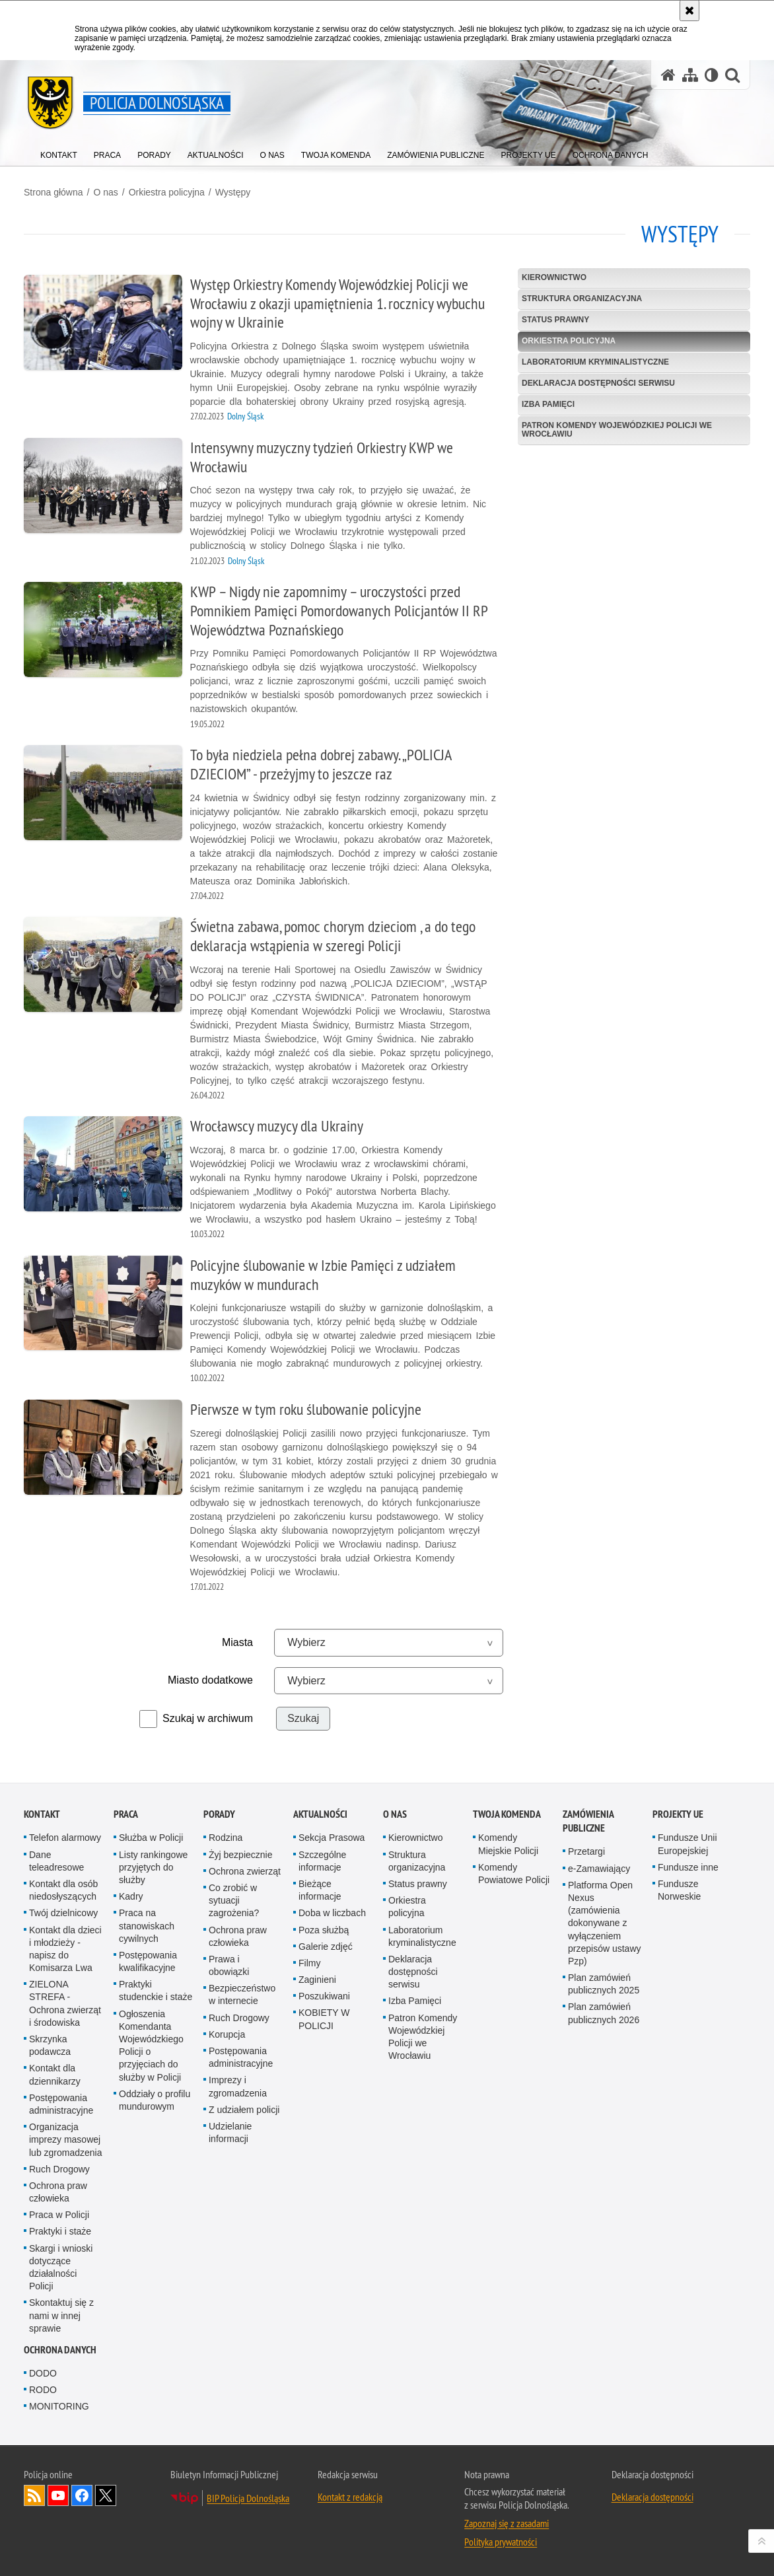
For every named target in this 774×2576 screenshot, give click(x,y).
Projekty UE (677, 1814)
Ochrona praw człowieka (58, 2191)
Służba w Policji (151, 1837)
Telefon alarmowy (65, 1837)
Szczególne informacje (322, 1861)
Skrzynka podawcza (50, 2045)
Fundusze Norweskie (679, 1890)
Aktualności (320, 1814)
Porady (219, 1814)
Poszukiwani (324, 1996)
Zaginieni (317, 1979)
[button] (732, 75)
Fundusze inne (688, 1867)
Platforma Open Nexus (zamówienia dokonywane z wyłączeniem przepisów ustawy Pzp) (604, 1923)
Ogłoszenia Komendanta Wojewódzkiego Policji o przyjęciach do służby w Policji (151, 2046)
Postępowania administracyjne (61, 2104)
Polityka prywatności (500, 2541)
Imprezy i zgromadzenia (238, 2086)
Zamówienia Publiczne (588, 1821)
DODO (43, 2373)
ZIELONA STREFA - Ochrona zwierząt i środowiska (65, 2003)
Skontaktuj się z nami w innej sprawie (61, 2315)
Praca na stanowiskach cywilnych (146, 1925)
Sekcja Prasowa (332, 1837)
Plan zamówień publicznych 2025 (603, 1983)
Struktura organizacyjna (582, 298)
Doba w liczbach (332, 1913)
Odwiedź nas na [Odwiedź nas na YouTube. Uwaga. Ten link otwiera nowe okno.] (58, 2495)
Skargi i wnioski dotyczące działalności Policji (60, 2267)
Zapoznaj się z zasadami (506, 2523)
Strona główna (53, 192)
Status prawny (555, 319)
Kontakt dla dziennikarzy (55, 2074)
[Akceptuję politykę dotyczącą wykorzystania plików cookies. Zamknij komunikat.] (689, 10)
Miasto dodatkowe (210, 1680)
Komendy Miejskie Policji (508, 1843)
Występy (233, 192)
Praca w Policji (59, 2214)
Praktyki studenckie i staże (155, 1990)
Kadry (131, 1896)
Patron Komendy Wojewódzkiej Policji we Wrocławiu (617, 430)
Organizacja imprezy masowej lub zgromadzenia (65, 2139)
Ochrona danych (60, 2350)
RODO (43, 2389)
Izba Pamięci (548, 404)
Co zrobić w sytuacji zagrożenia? (234, 1900)
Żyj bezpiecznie (241, 1854)
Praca (126, 1814)
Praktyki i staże (60, 2231)
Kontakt (42, 1814)
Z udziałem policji (244, 2109)
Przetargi (586, 1851)
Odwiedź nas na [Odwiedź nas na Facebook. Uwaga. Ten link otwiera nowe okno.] (81, 2495)
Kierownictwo (554, 277)
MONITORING (59, 2406)
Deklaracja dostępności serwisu (598, 383)
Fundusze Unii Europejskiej (687, 1843)
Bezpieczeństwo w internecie (242, 1994)
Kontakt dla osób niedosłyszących (63, 1890)
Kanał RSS (34, 2495)
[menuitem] (59, 152)
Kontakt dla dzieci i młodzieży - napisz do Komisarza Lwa (65, 1949)
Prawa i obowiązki (229, 1965)
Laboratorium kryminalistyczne (595, 362)
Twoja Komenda (507, 1814)
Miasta (237, 1642)
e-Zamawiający (599, 1868)
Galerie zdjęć (326, 1946)
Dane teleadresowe (56, 1861)
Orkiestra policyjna (167, 192)
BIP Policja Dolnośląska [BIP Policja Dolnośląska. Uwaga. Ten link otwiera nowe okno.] (248, 2498)
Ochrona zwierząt (245, 1871)
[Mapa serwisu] (690, 75)
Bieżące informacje (320, 1890)
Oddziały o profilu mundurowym (154, 2100)
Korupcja (227, 2034)
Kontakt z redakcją (350, 2496)
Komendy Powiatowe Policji (513, 1873)
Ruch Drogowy (59, 2169)
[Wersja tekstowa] (712, 75)
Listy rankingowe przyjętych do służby (153, 1867)
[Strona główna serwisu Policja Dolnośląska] (668, 75)
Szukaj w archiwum (207, 1718)
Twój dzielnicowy (63, 1913)
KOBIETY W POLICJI (324, 2018)
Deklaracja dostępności (652, 2496)
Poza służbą (324, 1930)
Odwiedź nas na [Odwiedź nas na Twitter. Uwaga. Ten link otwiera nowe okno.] (105, 2495)
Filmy (309, 1963)
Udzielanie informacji (230, 2132)
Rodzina (225, 1837)
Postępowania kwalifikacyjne (148, 1961)
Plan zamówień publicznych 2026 (603, 2012)
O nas (105, 192)
